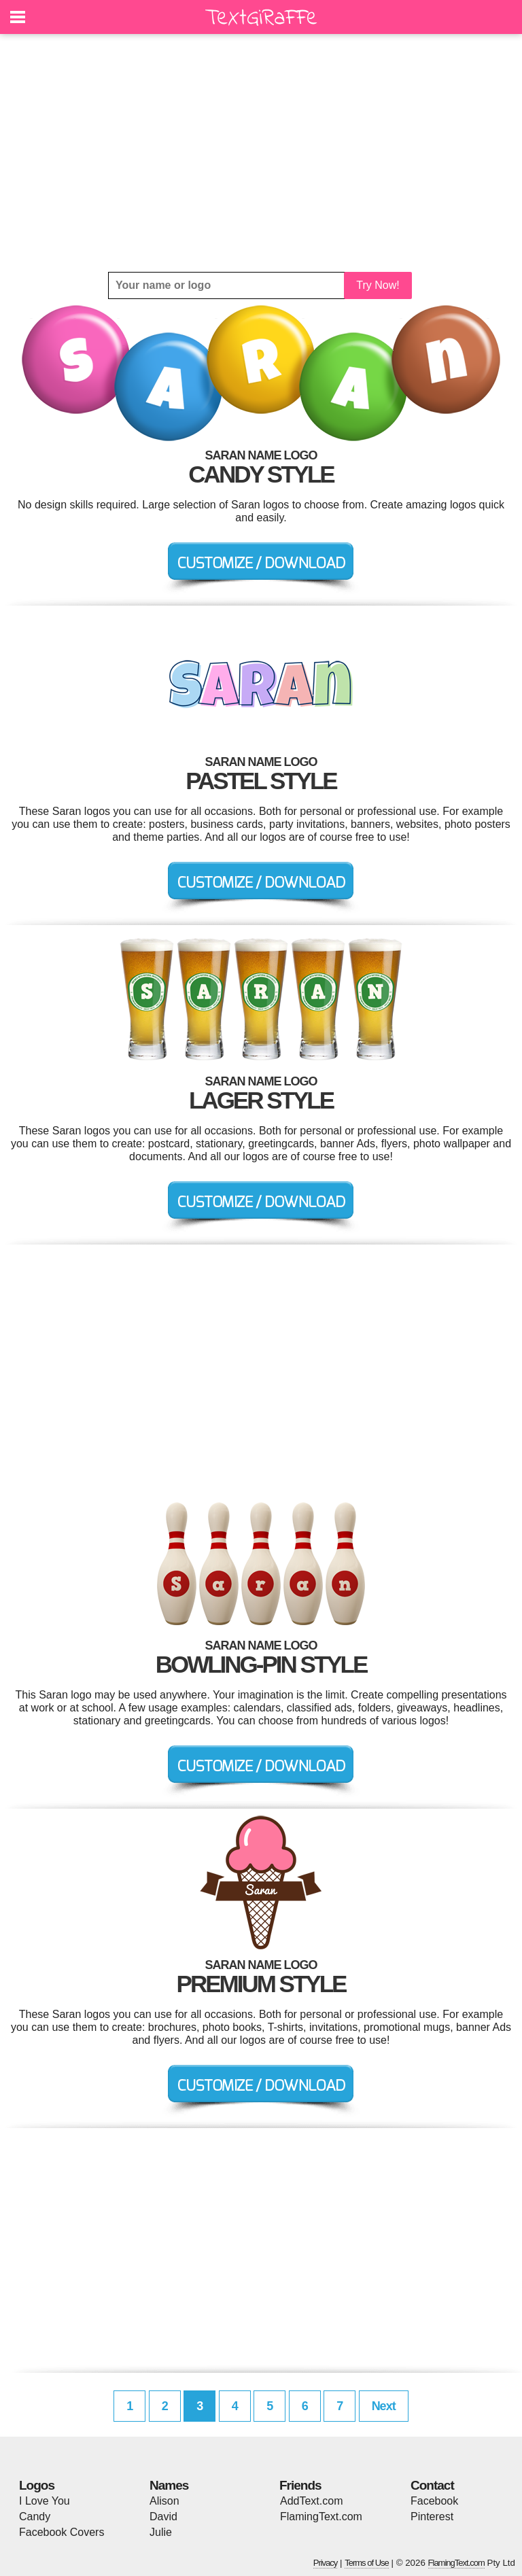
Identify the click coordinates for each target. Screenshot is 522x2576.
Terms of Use (367, 2563)
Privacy (325, 2563)
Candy (34, 2516)
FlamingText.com (321, 2516)
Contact (432, 2485)
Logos (36, 2485)
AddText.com (311, 2501)
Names (169, 2485)
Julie (161, 2532)
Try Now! (377, 285)
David (163, 2516)
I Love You (44, 2501)
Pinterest (432, 2516)
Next (384, 2406)
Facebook (434, 2501)
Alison (164, 2501)
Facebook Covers (61, 2532)
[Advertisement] (261, 153)
